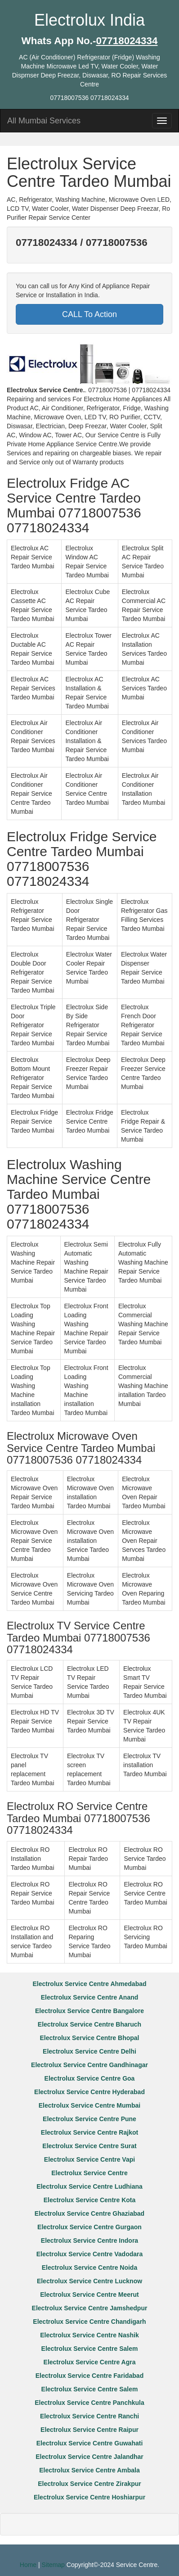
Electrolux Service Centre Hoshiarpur (89, 2497)
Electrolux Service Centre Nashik (89, 2335)
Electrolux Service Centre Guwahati (89, 2443)
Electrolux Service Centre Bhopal (89, 2037)
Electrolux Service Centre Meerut (89, 2294)
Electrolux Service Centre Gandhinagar (89, 2064)
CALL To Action (89, 314)
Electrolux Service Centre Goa (90, 2078)
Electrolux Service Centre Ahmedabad (89, 1983)
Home (28, 2564)
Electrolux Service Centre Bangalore (89, 2010)
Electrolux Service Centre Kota (90, 2200)
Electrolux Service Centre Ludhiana (89, 2186)
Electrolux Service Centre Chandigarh (89, 2321)
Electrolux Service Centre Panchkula (89, 2402)
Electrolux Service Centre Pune (89, 2118)
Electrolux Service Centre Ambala (89, 2470)
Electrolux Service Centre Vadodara (89, 2254)
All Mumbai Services (44, 120)
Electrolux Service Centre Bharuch (89, 2024)
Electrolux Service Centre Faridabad (89, 2375)
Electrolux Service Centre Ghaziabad (89, 2213)
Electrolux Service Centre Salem (89, 2348)
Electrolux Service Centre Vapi (89, 2159)
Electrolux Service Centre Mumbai (89, 2105)
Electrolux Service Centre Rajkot (89, 2132)
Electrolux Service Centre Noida (89, 2267)
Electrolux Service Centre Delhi (89, 2051)
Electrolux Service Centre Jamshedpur (90, 2308)
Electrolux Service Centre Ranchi (89, 2416)
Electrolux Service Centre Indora (89, 2240)
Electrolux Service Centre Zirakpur (89, 2483)
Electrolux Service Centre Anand (90, 1997)
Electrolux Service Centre (89, 2173)
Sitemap (53, 2564)
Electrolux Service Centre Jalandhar (89, 2456)
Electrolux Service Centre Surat (89, 2146)
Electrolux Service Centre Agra (90, 2362)
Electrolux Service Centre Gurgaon (89, 2227)
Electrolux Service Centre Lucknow (89, 2281)
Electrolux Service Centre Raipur (89, 2429)
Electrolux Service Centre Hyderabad (89, 2091)
